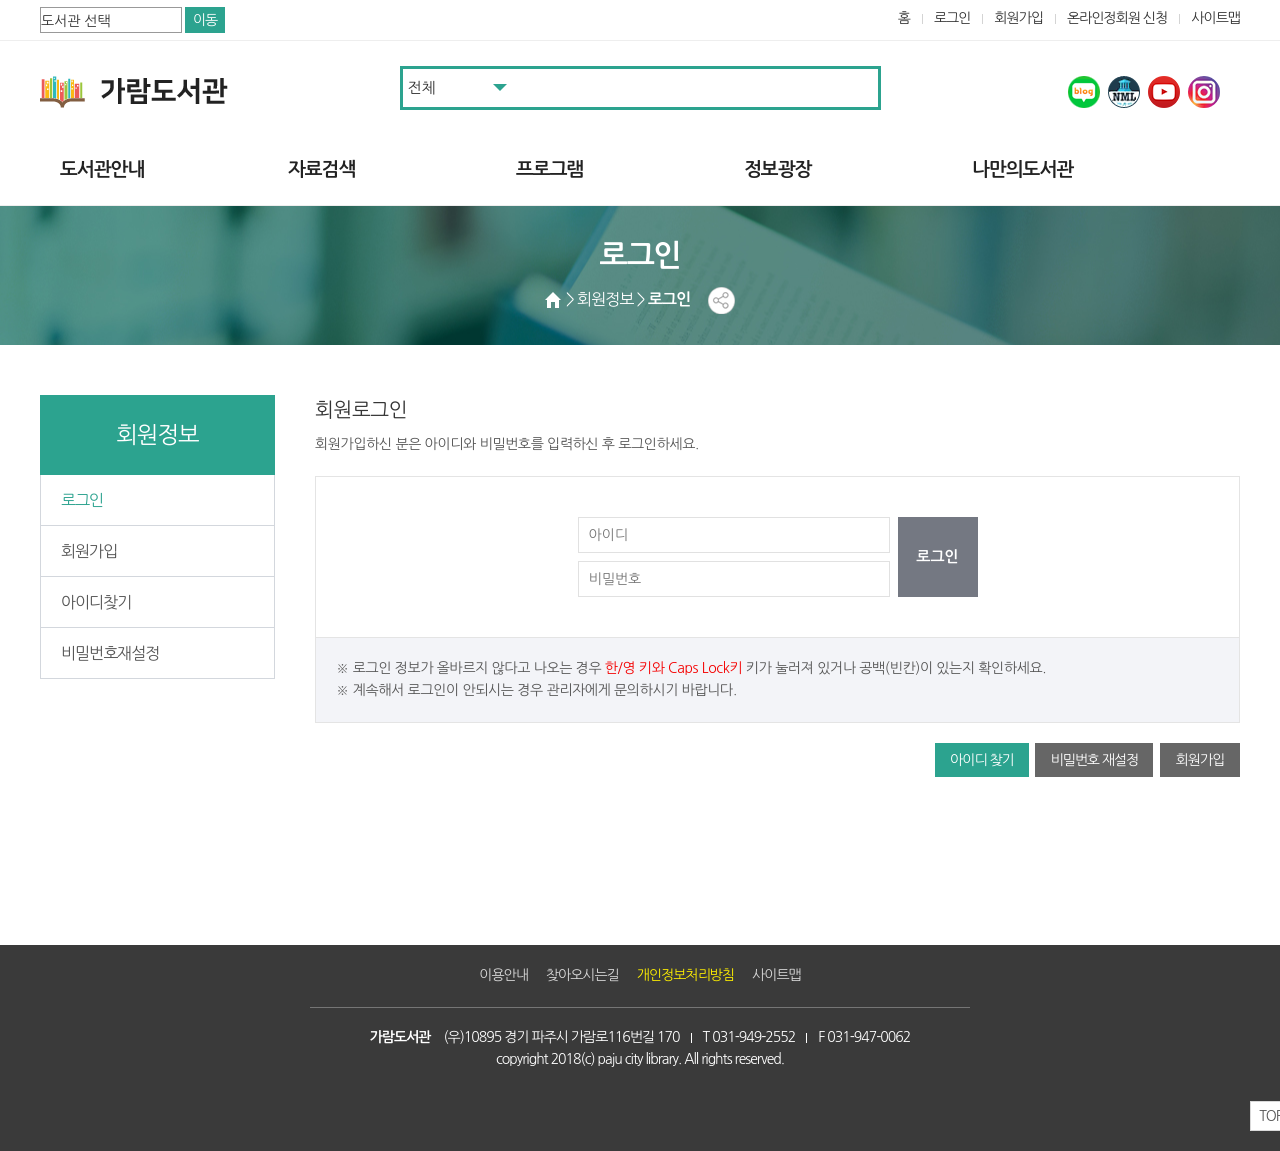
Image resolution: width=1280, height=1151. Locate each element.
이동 (205, 20)
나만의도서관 (1022, 169)
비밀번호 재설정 (1094, 760)
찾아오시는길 (582, 975)
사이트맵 (1215, 18)
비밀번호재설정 (110, 653)
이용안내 (503, 975)
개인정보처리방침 (685, 975)
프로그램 (549, 169)
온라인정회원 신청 (1117, 18)
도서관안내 (102, 169)
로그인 (952, 18)
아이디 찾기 (982, 760)
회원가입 (1018, 18)
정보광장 (777, 169)
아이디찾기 (96, 602)
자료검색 (321, 169)
